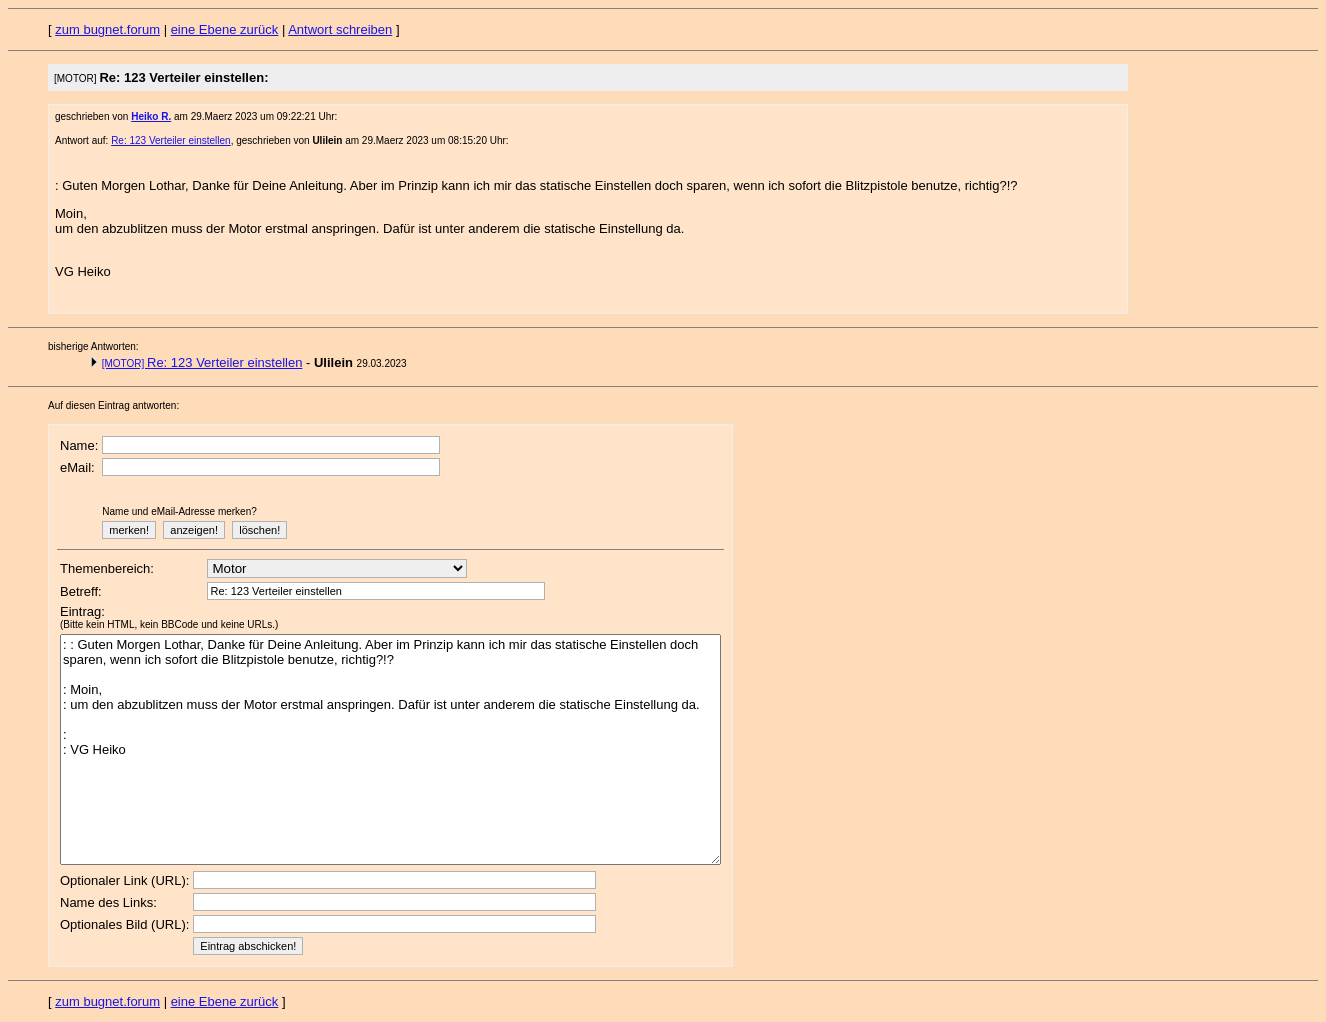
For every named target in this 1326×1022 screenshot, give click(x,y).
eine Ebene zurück (225, 29)
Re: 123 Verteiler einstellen (171, 140)
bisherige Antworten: (93, 346)
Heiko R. (151, 116)
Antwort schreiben (340, 29)
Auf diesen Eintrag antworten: (113, 405)
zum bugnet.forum (107, 29)
